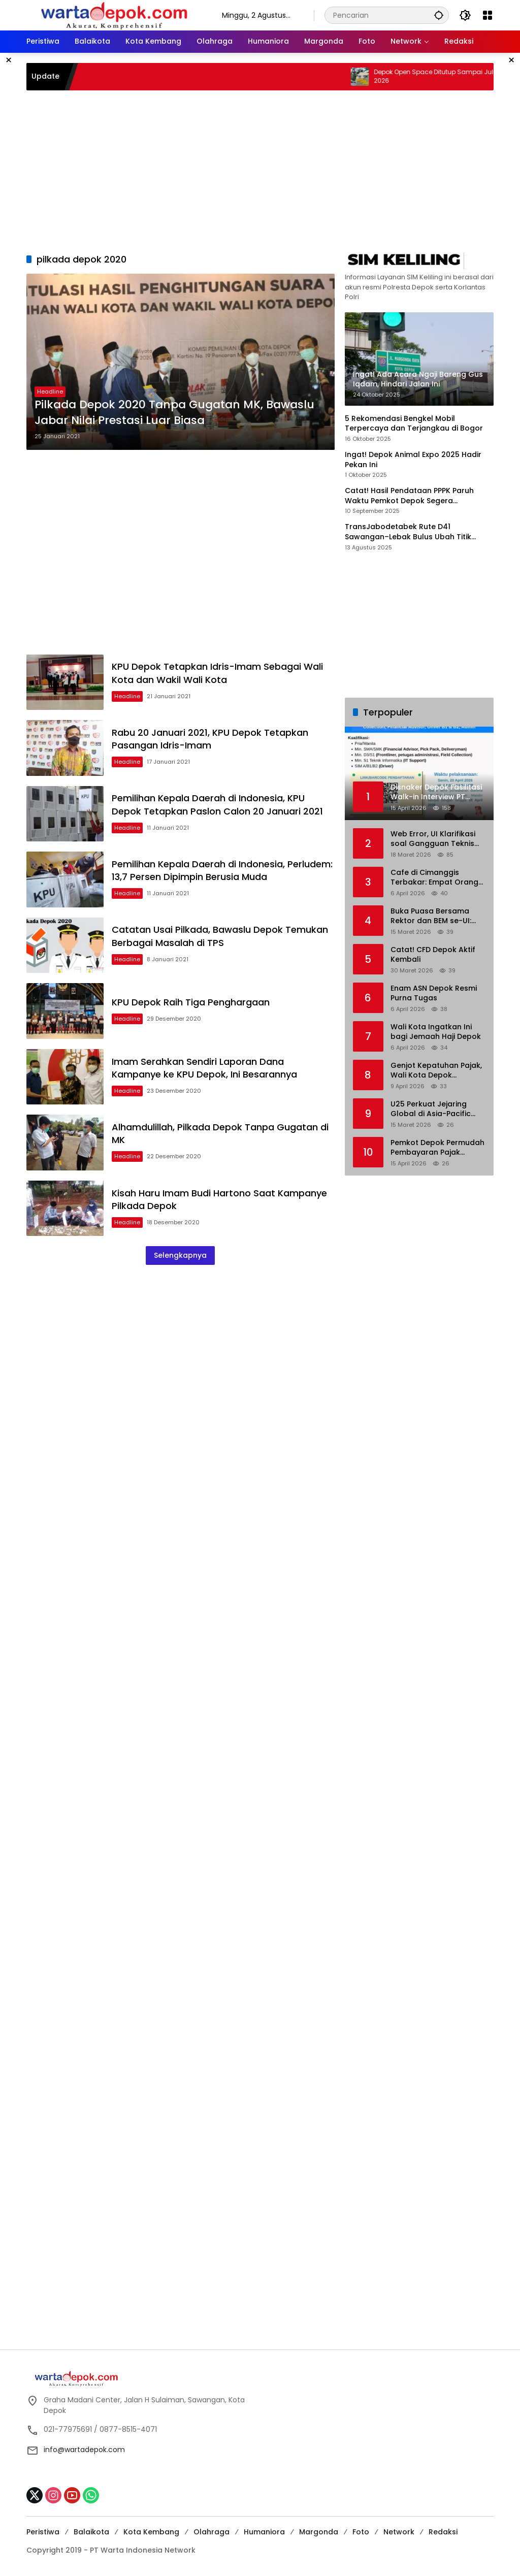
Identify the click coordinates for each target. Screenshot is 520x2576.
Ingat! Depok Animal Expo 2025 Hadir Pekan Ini (413, 460)
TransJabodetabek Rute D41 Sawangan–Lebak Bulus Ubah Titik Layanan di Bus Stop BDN (408, 532)
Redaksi (443, 2532)
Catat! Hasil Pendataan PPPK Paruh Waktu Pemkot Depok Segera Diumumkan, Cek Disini (409, 496)
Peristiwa (42, 2532)
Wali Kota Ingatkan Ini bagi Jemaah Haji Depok (436, 1032)
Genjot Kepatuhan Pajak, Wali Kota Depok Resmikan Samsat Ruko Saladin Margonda (436, 1071)
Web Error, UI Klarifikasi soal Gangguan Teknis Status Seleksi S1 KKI (433, 839)
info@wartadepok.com (84, 2449)
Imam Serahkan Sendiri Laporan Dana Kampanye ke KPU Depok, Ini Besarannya (204, 1068)
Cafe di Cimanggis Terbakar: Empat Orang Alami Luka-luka (434, 878)
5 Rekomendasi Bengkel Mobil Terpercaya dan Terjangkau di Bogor (414, 424)
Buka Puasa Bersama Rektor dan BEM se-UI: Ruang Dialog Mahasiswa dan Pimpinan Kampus (437, 916)
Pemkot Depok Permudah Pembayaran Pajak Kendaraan (437, 1148)
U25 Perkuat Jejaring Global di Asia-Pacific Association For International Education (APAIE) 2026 (434, 1109)
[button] (439, 15)
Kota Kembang (151, 2532)
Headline (50, 391)
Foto (360, 2532)
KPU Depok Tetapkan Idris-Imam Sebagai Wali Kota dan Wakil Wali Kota (217, 673)
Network (398, 2532)
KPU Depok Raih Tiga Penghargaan (191, 1002)
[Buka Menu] (487, 15)
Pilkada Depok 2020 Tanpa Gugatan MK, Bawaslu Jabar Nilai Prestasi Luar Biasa (174, 412)
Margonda (318, 2532)
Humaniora (264, 2532)
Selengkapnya (180, 1255)
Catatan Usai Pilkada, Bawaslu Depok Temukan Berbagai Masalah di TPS (220, 936)
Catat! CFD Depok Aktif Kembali (433, 955)
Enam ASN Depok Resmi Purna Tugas (434, 993)
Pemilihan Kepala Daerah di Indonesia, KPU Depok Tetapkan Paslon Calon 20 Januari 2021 (217, 804)
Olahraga (211, 2532)
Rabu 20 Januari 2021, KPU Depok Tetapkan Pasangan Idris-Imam (210, 739)
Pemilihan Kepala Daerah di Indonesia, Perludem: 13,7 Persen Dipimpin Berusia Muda (222, 870)
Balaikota (91, 2532)
